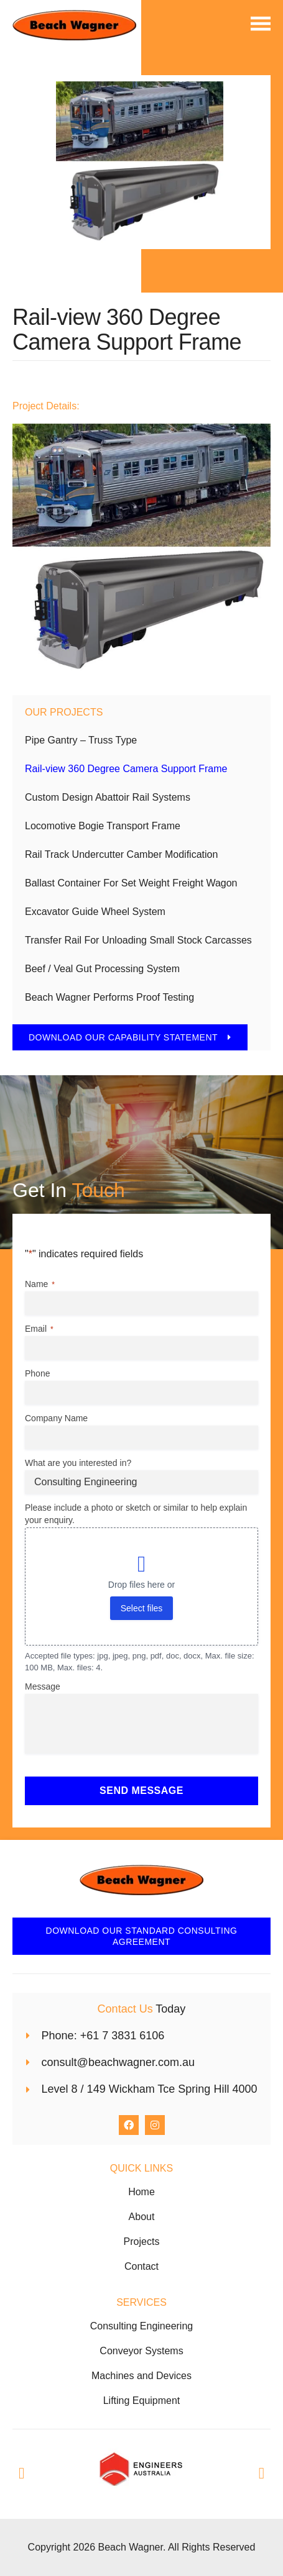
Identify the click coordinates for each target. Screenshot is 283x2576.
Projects (142, 2241)
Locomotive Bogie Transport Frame (102, 826)
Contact (141, 2266)
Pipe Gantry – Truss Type (81, 740)
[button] (21, 2472)
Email (39, 1329)
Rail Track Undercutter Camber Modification (121, 854)
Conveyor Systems (141, 2351)
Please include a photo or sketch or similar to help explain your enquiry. (136, 1514)
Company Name (56, 1418)
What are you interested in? (78, 1463)
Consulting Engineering (141, 2326)
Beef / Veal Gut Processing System (102, 968)
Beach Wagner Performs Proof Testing (109, 997)
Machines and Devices (141, 2375)
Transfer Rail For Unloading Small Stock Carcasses (138, 940)
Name (40, 1284)
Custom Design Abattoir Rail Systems (107, 797)
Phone (37, 1373)
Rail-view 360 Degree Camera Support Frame (126, 768)
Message (42, 1686)
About (142, 2216)
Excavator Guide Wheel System (95, 911)
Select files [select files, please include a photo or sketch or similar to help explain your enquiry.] (142, 1608)
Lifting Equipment (141, 2400)
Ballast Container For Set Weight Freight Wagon (131, 883)
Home (141, 2192)
